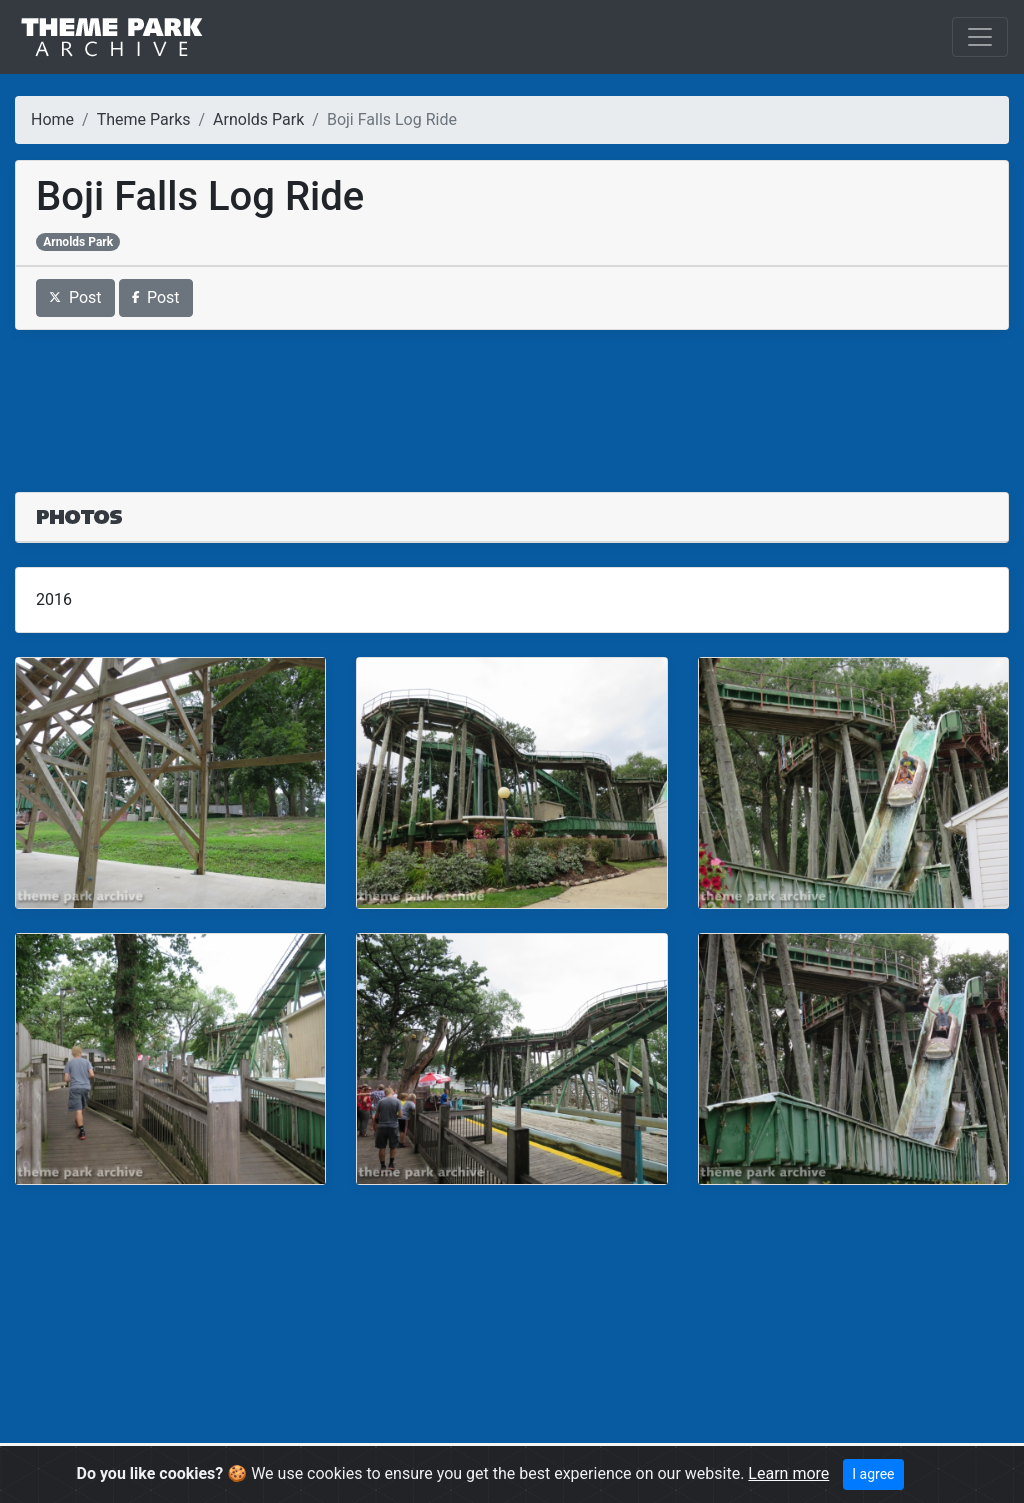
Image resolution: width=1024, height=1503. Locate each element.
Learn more (788, 1473)
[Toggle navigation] (980, 37)
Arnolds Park (258, 119)
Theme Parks (144, 119)
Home (52, 119)
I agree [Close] (873, 1474)
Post (75, 297)
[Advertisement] (512, 399)
